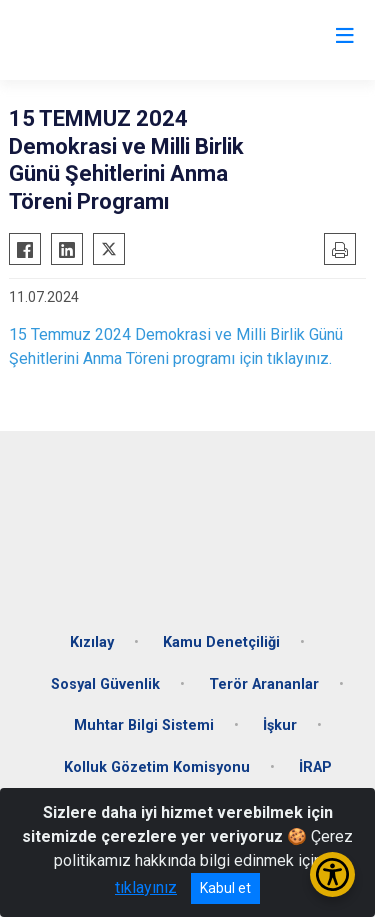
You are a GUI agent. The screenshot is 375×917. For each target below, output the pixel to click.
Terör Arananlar (264, 684)
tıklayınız (146, 887)
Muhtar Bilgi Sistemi (144, 725)
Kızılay (92, 642)
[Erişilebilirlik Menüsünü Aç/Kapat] (332, 874)
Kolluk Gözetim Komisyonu (157, 767)
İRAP (315, 767)
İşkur (280, 725)
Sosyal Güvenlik (105, 684)
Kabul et (225, 888)
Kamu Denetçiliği (221, 642)
